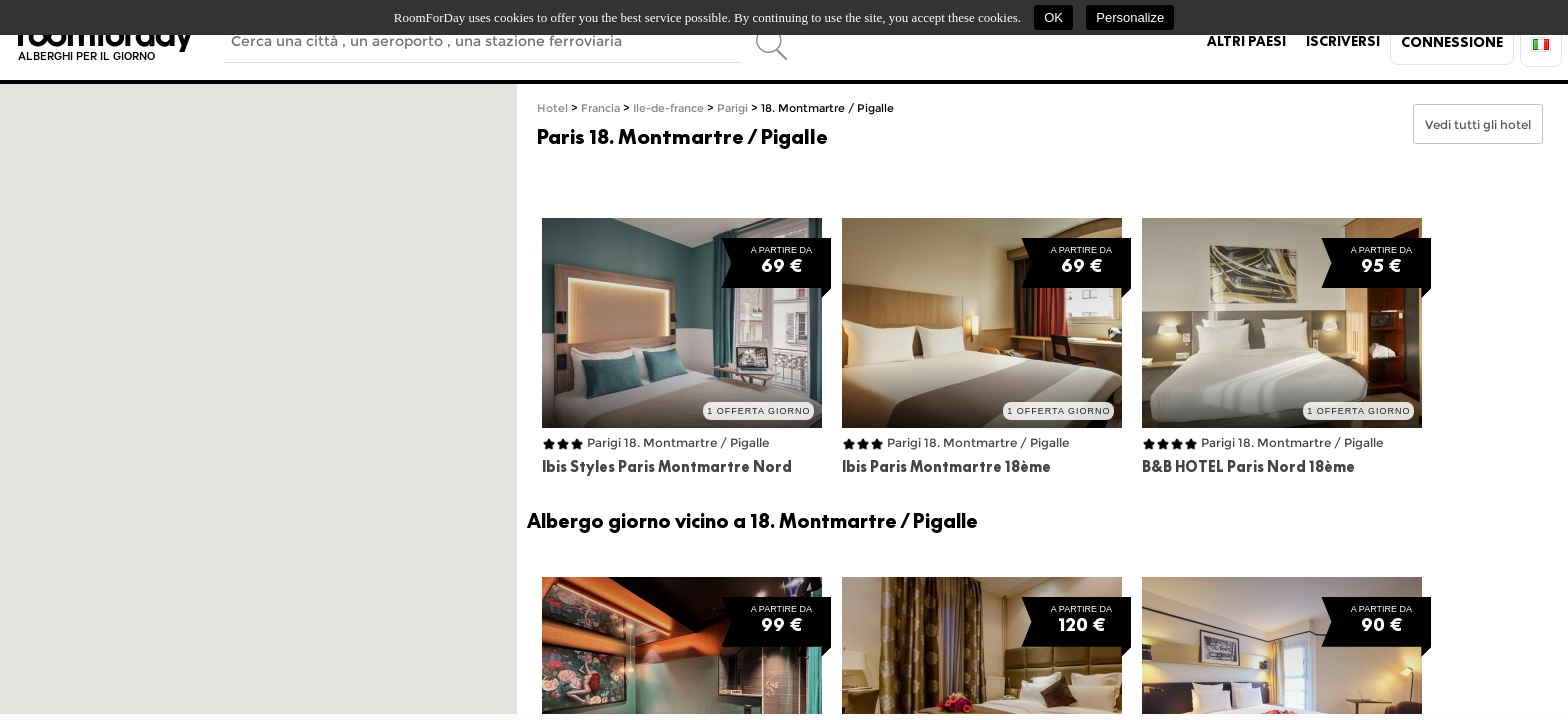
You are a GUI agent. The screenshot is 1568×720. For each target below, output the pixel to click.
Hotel (552, 108)
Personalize (1130, 17)
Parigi (732, 108)
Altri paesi (1246, 41)
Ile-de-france (668, 108)
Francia (600, 108)
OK (1053, 17)
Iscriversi (1343, 41)
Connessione (1452, 42)
